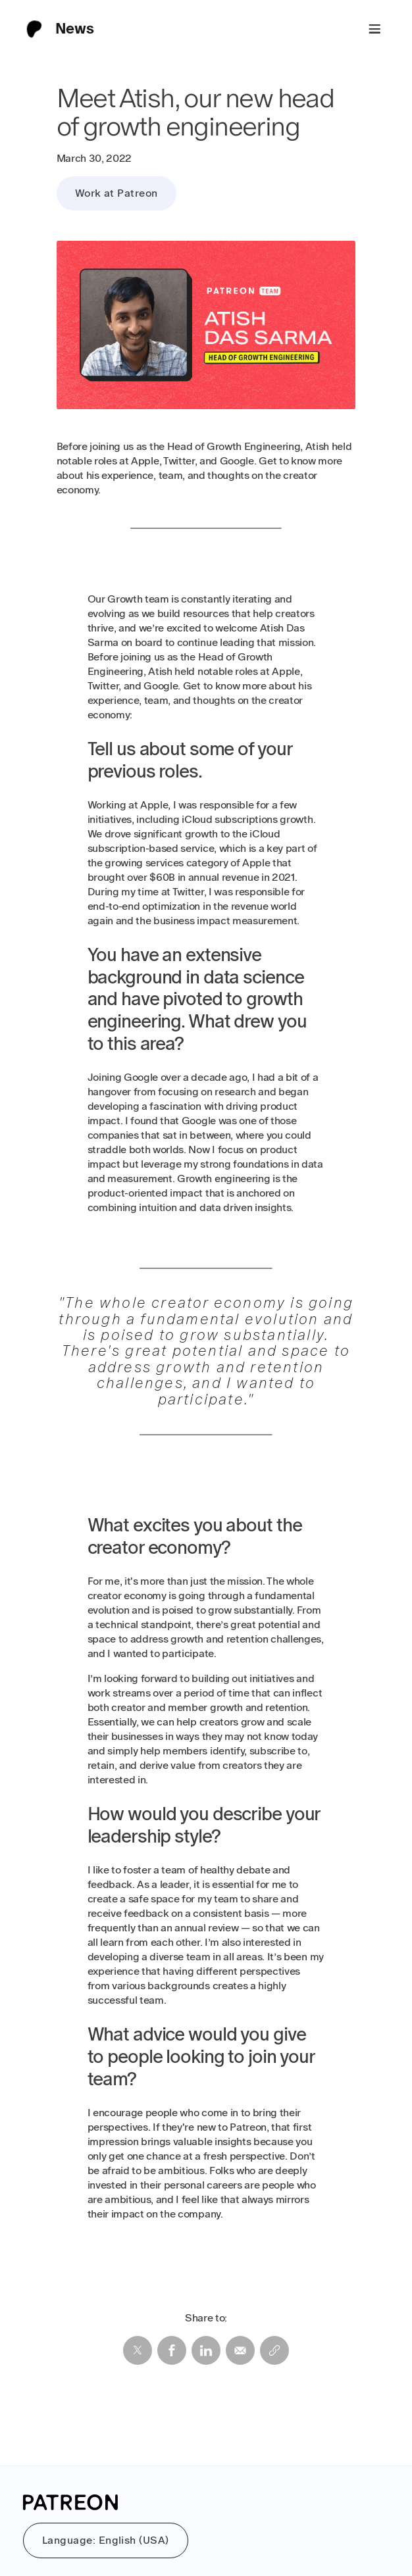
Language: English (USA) (105, 2540)
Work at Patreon (116, 193)
